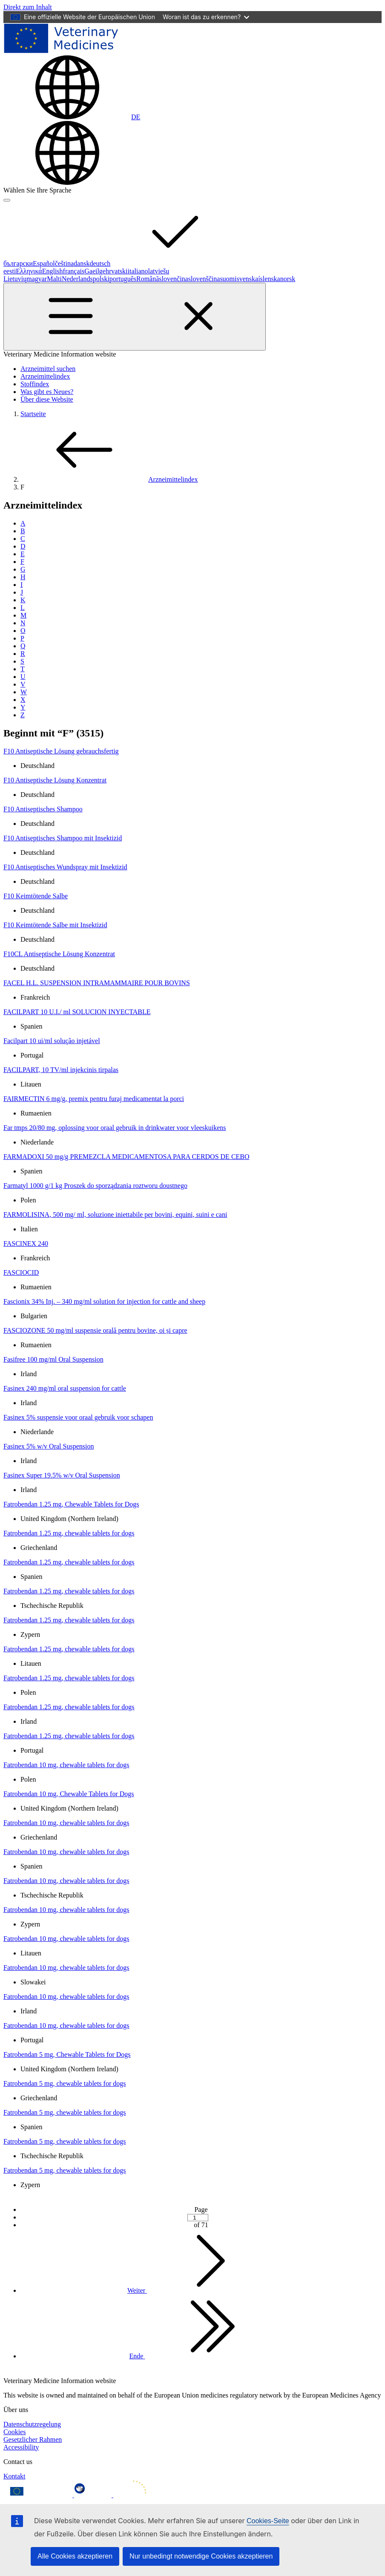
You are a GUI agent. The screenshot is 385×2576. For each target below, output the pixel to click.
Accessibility (21, 2447)
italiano (138, 271)
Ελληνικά (29, 271)
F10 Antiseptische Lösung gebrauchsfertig (61, 751)
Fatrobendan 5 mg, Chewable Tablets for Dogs (67, 2054)
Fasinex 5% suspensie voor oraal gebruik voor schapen (78, 1417)
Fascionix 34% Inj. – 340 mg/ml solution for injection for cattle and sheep (104, 1301)
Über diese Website (46, 399)
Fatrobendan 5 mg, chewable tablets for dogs (64, 2083)
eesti (9, 271)
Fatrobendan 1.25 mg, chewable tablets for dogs (68, 1533)
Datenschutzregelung (32, 2424)
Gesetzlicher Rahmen (32, 2439)
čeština (64, 263)
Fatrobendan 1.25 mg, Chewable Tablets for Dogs (71, 1504)
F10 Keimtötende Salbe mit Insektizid (55, 925)
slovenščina (204, 278)
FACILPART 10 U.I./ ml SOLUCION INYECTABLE (76, 1011)
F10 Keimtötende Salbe (35, 896)
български (18, 263)
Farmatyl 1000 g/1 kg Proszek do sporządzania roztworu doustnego (95, 1185)
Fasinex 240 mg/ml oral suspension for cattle (64, 1388)
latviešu (159, 271)
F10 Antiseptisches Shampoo (43, 809)
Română (147, 278)
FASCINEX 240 (25, 1243)
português (122, 278)
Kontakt (14, 2476)
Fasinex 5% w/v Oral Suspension (48, 1446)
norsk (288, 278)
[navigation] (27, 7)
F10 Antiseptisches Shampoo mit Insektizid (62, 838)
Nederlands (77, 278)
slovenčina (173, 278)
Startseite (33, 413)
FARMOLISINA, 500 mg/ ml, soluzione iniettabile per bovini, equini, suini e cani (115, 1214)
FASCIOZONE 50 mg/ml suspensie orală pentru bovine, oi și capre (95, 1330)
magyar (36, 278)
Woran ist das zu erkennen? (206, 16)
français (74, 271)
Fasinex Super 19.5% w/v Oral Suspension (61, 1475)
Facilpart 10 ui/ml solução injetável (51, 1040)
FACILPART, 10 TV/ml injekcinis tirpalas (60, 1069)
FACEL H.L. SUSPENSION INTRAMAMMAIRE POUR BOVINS (96, 982)
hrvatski (117, 271)
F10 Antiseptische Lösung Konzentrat (54, 780)
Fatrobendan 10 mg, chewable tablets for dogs (66, 1764)
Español (44, 263)
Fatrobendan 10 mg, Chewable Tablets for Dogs (68, 1793)
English (52, 271)
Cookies (14, 2431)
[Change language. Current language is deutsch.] (71, 117)
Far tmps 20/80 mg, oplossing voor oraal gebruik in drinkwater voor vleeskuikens (114, 1127)
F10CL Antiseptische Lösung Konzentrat (59, 953)
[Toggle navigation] (134, 317)
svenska (248, 278)
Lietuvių (14, 278)
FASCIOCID (21, 1272)
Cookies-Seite (268, 2520)
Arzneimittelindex (45, 376)
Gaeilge (95, 271)
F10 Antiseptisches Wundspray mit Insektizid (65, 867)
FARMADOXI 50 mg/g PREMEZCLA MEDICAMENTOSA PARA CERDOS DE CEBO (126, 1156)
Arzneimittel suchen (47, 368)
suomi (228, 278)
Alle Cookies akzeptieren (74, 2556)
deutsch (163, 263)
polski (101, 278)
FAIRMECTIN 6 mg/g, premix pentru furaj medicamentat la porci (93, 1098)
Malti (54, 278)
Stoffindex (34, 384)
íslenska (269, 278)
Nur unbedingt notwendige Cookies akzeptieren (201, 2556)
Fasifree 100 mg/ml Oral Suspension (53, 1359)
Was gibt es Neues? (46, 391)
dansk (81, 263)
